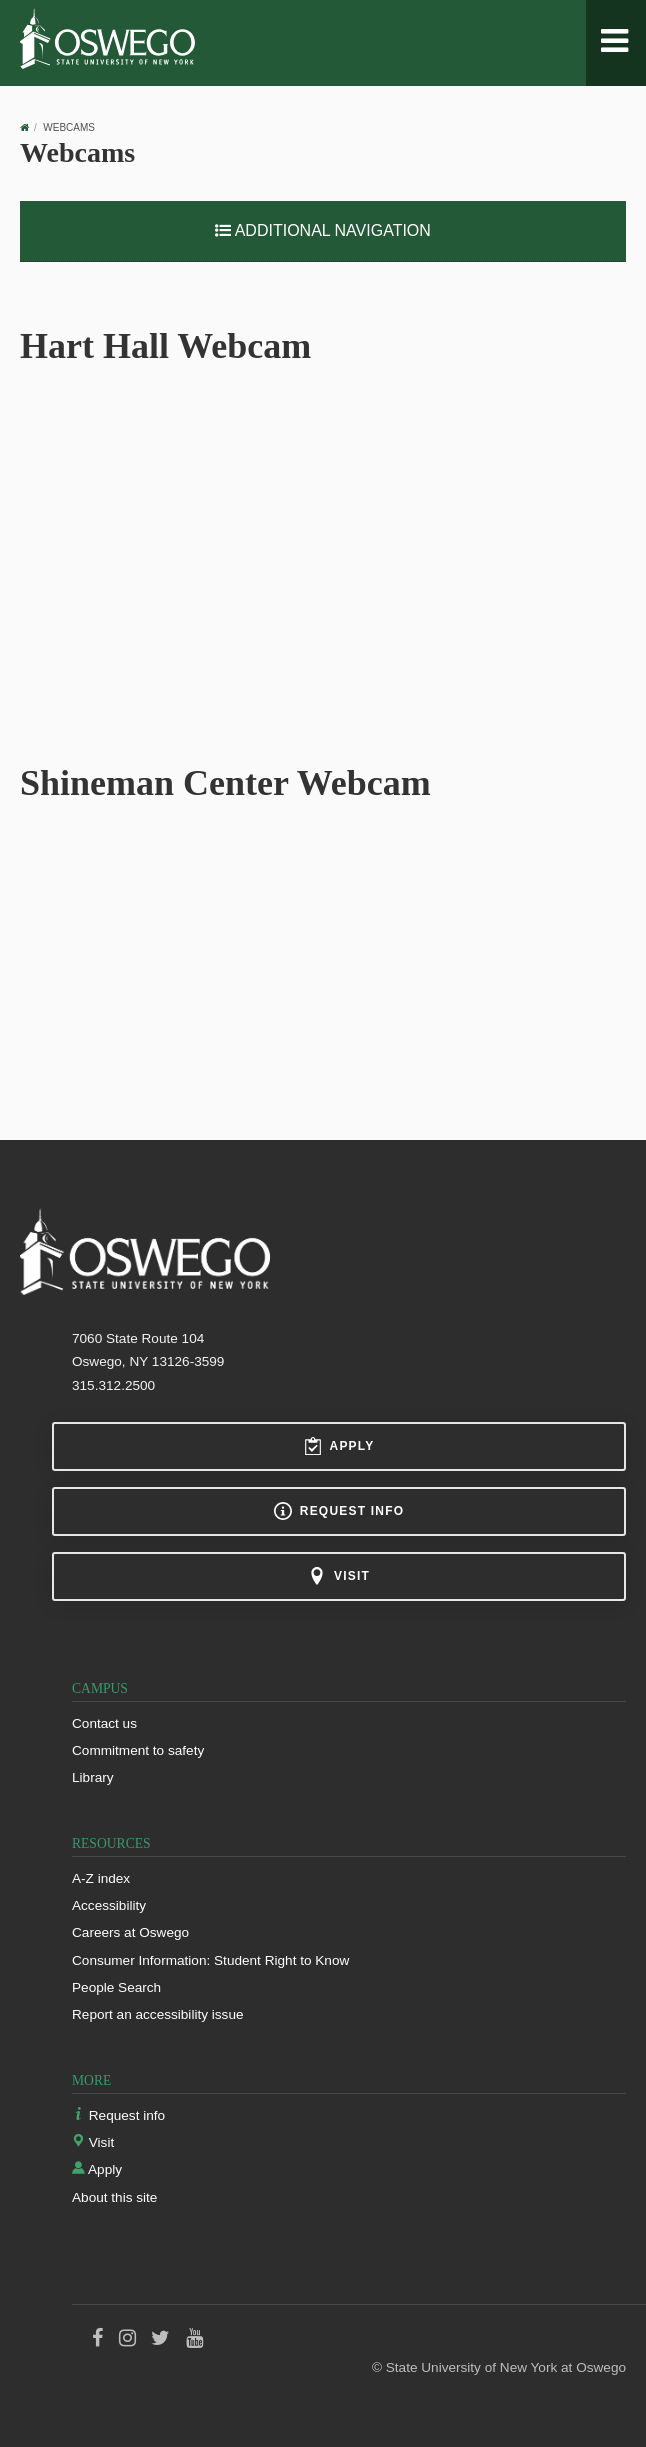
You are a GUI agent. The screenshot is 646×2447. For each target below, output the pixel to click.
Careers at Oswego (130, 1932)
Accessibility (109, 1905)
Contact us (104, 1723)
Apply (339, 1446)
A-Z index (101, 1878)
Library (93, 1777)
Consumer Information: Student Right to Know (210, 1960)
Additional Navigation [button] (323, 230)
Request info (339, 1511)
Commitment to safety (138, 1750)
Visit (339, 1576)
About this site (114, 2197)
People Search (116, 1987)
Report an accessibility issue (158, 2014)
